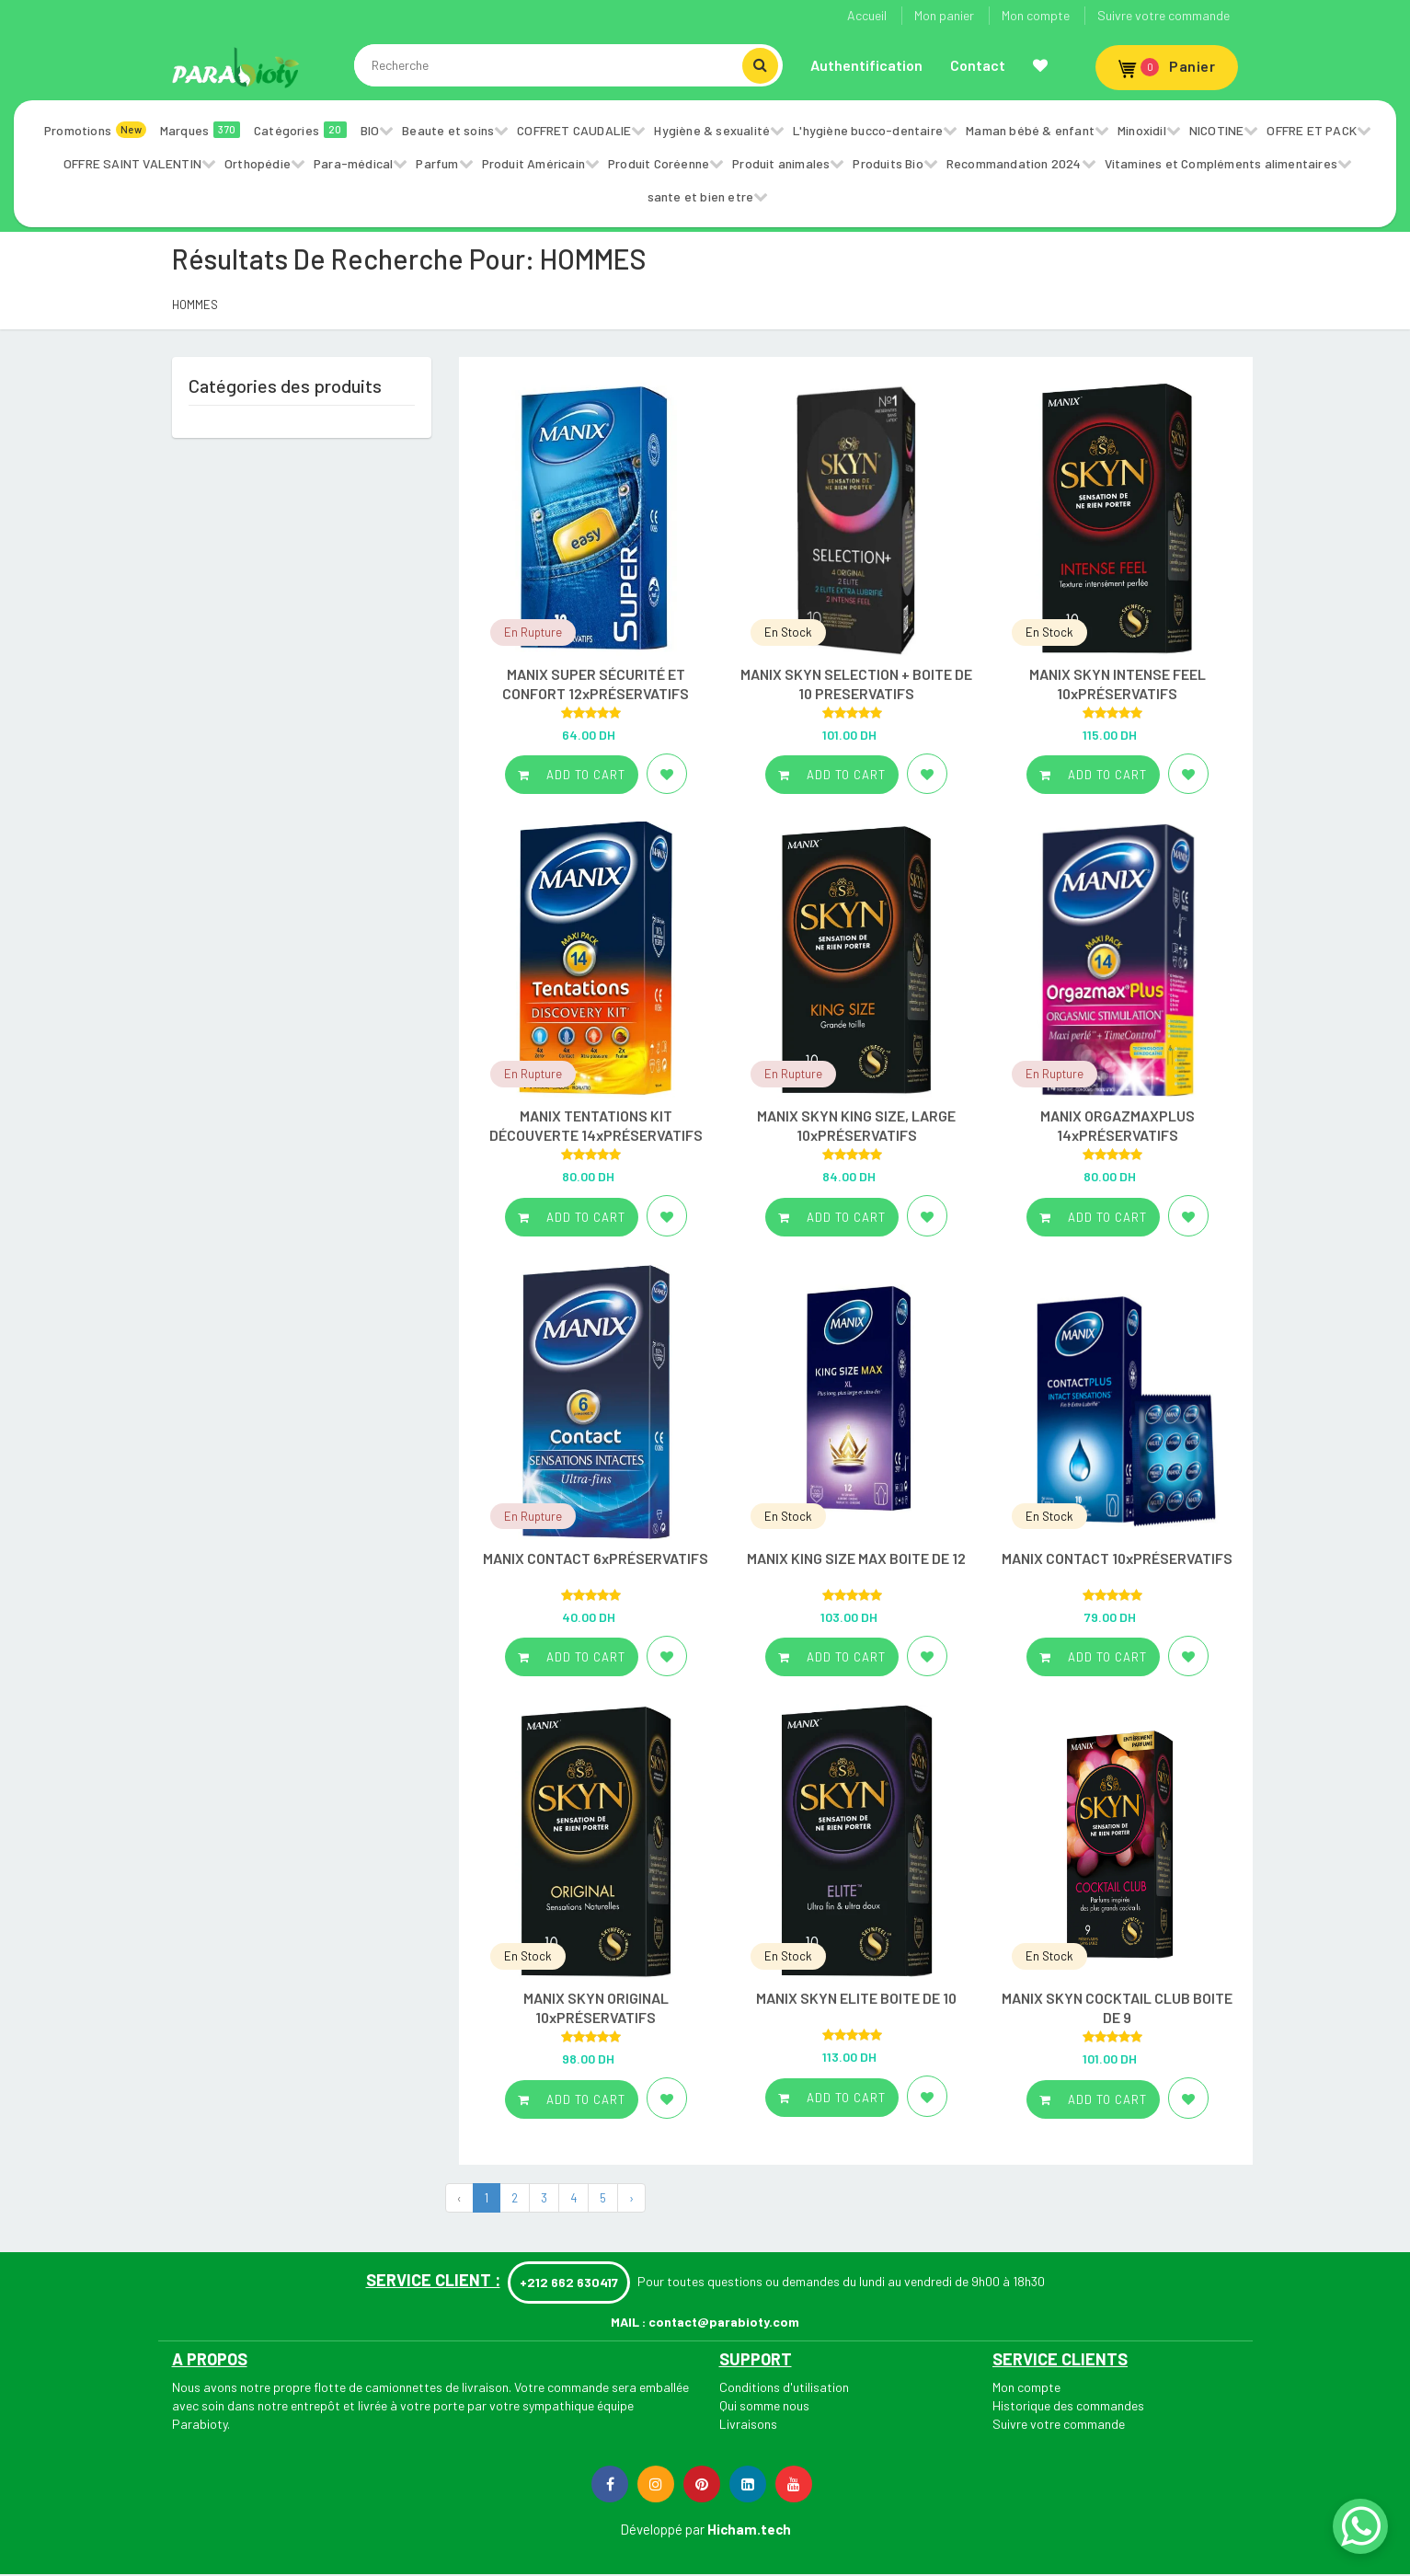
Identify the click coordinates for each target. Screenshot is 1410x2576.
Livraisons (748, 2424)
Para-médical (353, 163)
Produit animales (781, 163)
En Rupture (533, 632)
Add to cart (571, 774)
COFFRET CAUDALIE (574, 130)
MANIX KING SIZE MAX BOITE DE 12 (856, 1558)
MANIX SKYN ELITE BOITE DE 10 (856, 1998)
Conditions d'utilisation (784, 2387)
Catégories (300, 129)
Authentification (866, 65)
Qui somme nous (764, 2405)
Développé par (662, 2529)
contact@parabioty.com (723, 2321)
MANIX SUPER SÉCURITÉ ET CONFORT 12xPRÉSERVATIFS (595, 683)
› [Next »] (631, 2198)
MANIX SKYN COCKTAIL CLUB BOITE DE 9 (1117, 2007)
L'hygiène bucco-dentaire (868, 130)
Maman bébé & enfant (1030, 130)
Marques (200, 129)
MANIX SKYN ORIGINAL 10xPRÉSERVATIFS (596, 2007)
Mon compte (1036, 15)
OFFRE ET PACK (1312, 130)
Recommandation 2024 (1014, 163)
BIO (370, 130)
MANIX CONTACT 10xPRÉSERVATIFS (1117, 1558)
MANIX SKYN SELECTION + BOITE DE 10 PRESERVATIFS (856, 683)
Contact (977, 65)
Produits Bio (888, 163)
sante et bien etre (701, 196)
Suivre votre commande (1163, 15)
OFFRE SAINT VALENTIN (132, 163)
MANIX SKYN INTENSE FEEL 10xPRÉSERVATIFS (1117, 683)
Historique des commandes (1068, 2405)
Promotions (95, 129)
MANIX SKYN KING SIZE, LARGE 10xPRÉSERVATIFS (856, 1125)
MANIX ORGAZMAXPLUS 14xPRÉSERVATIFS (1117, 1125)
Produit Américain (533, 163)
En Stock (788, 632)
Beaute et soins (448, 130)
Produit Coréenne (658, 163)
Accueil (867, 15)
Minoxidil (1142, 130)
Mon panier (944, 15)
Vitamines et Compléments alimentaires (1221, 163)
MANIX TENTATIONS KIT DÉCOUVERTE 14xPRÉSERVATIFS (596, 1125)
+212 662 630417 (569, 2282)
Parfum (437, 163)
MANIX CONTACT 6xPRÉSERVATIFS (595, 1558)
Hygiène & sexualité (712, 130)
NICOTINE (1216, 130)
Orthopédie (257, 163)
